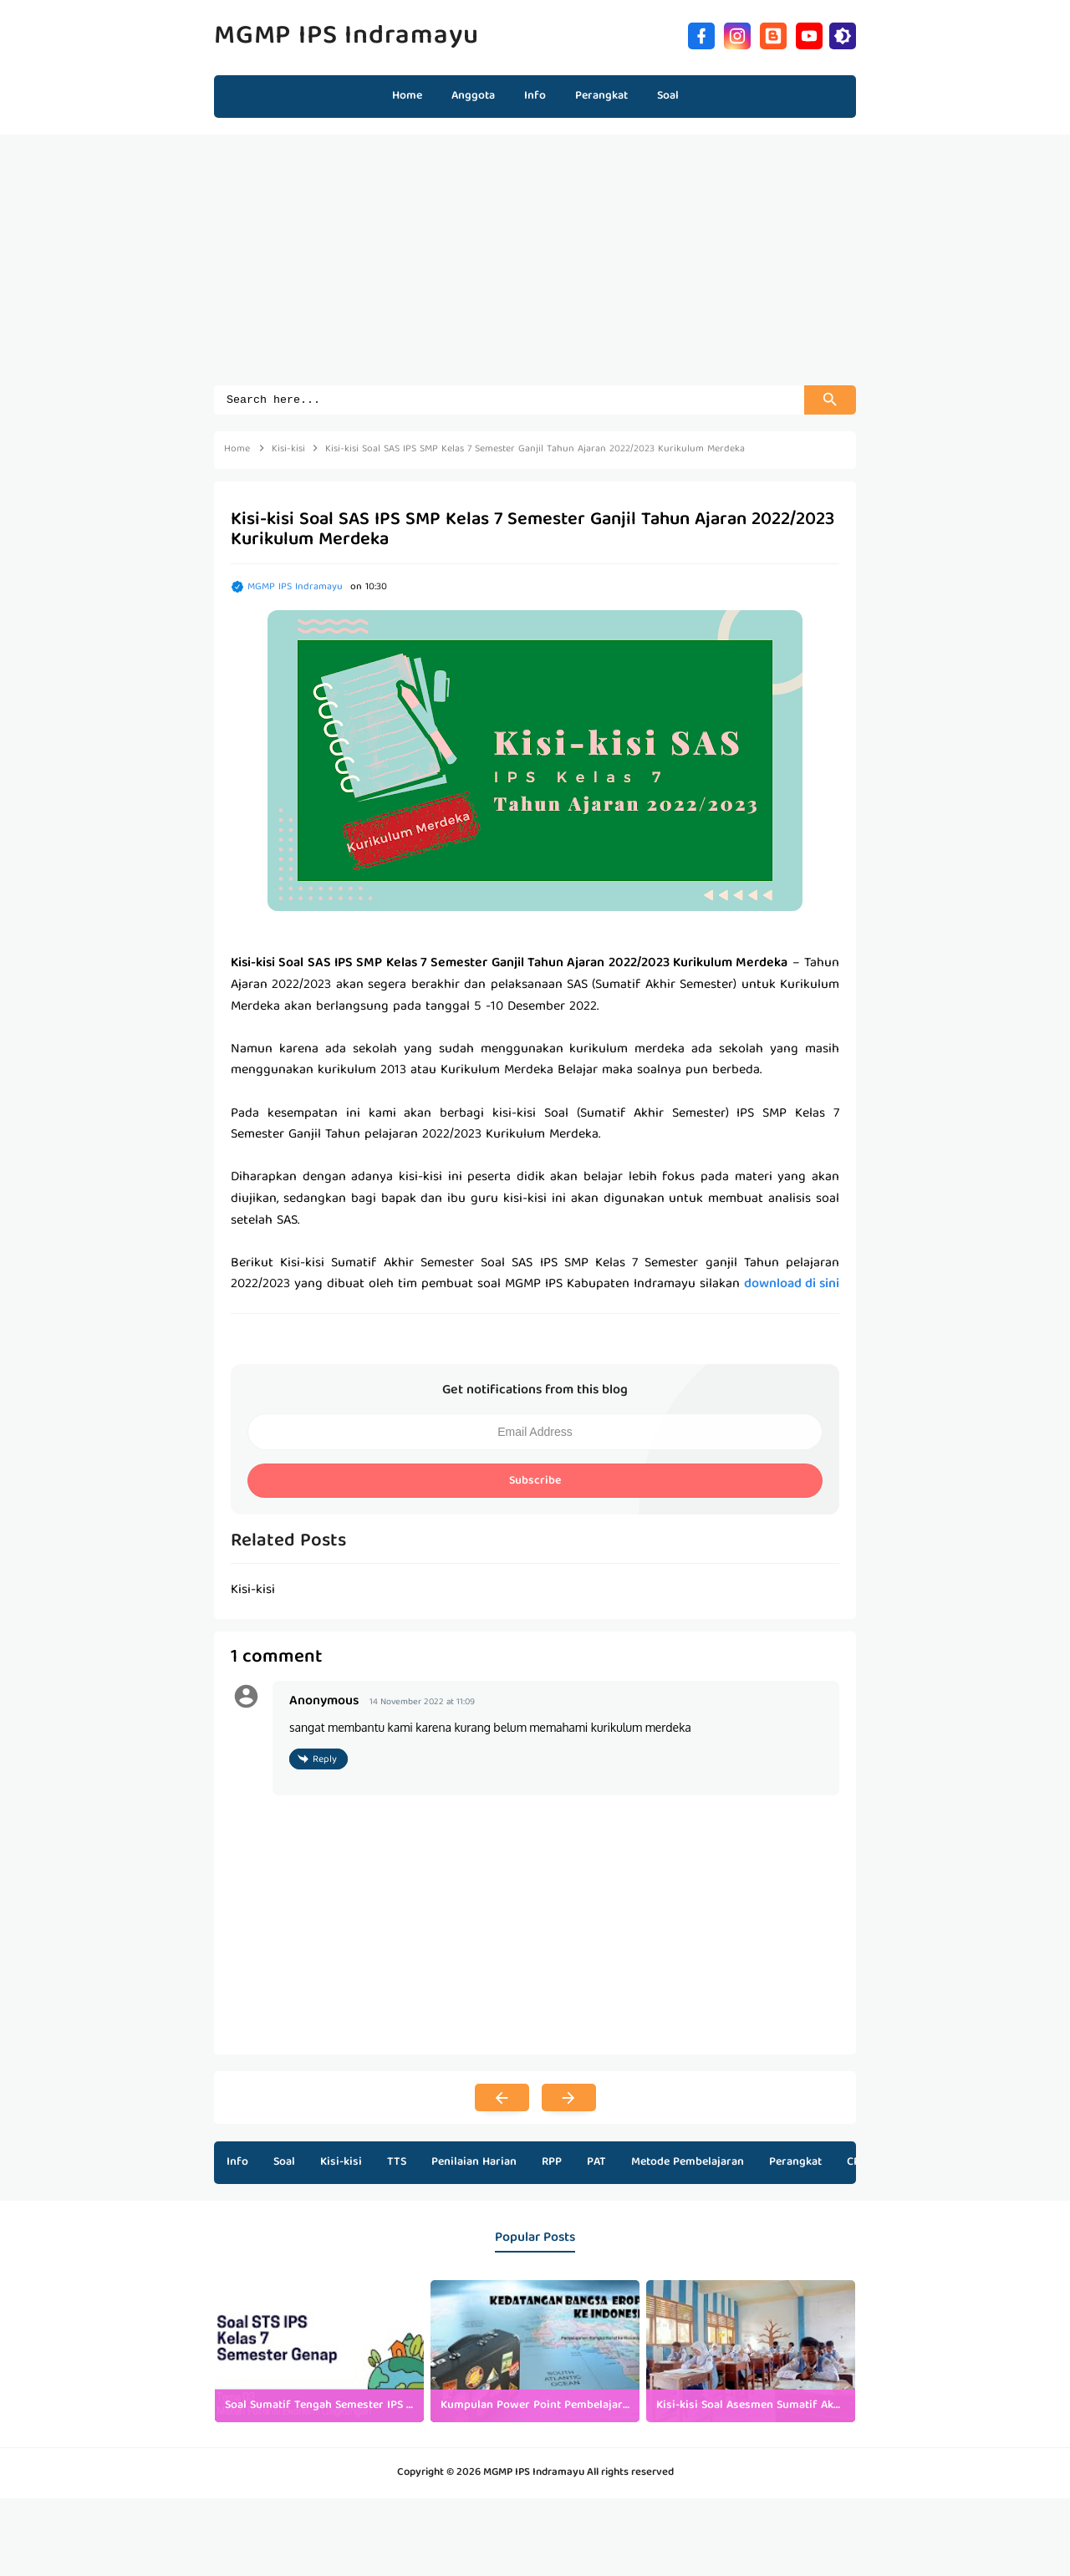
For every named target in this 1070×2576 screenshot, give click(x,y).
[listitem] (319, 2354)
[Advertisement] (535, 268)
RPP (552, 2165)
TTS (396, 2165)
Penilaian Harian (474, 2165)
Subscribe (535, 1484)
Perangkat (795, 2165)
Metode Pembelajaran (687, 2165)
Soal (284, 2165)
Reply (325, 1762)
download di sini (791, 1287)
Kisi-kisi (341, 2165)
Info (237, 2165)
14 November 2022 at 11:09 (422, 1705)
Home (407, 96)
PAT (596, 2165)
